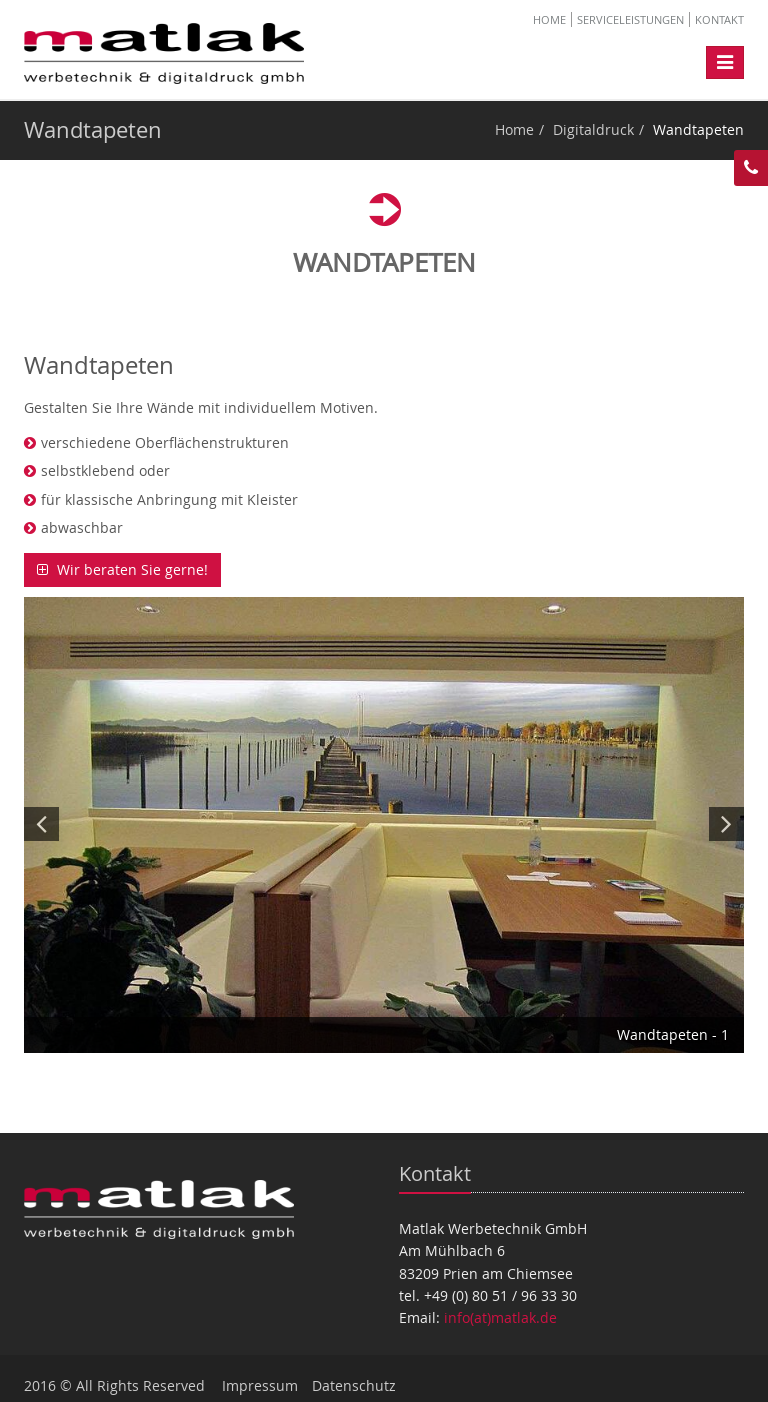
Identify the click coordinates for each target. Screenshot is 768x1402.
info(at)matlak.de (500, 1317)
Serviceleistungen (630, 19)
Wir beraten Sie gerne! (122, 569)
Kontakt (719, 19)
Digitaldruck (593, 129)
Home (549, 19)
